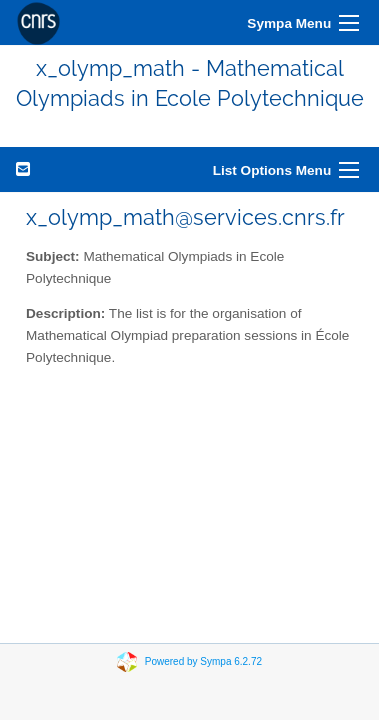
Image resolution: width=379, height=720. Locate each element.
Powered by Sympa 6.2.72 (203, 660)
